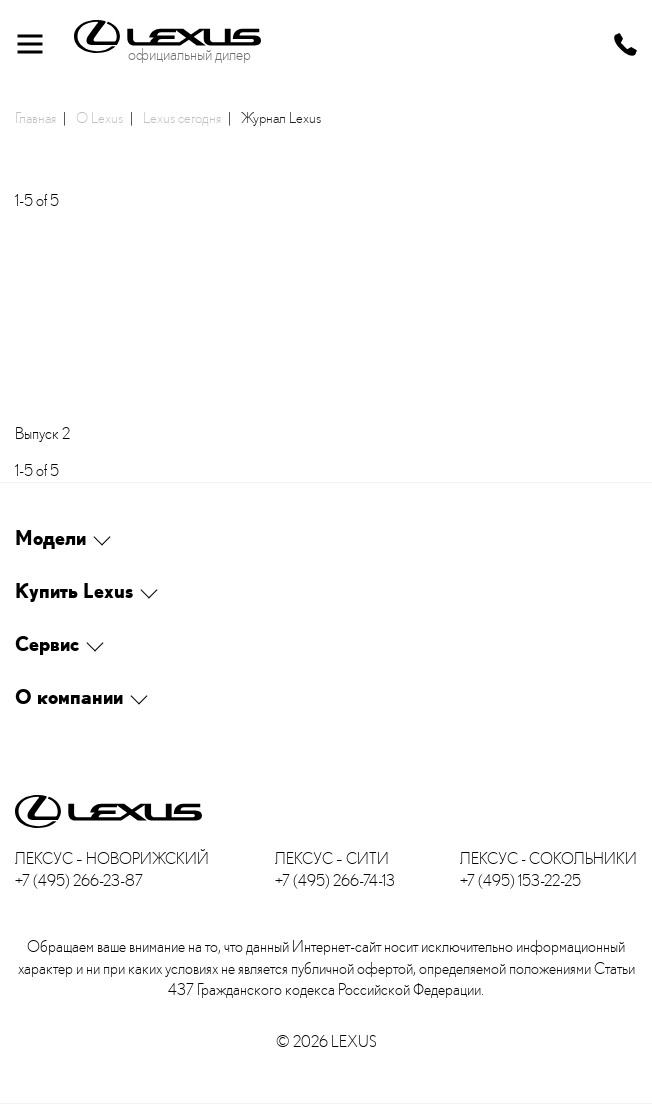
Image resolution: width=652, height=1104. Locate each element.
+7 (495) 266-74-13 (335, 880)
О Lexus (99, 117)
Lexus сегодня (182, 117)
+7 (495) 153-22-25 (520, 880)
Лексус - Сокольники (548, 858)
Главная (35, 117)
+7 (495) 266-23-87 (79, 880)
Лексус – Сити (332, 858)
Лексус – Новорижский (112, 858)
